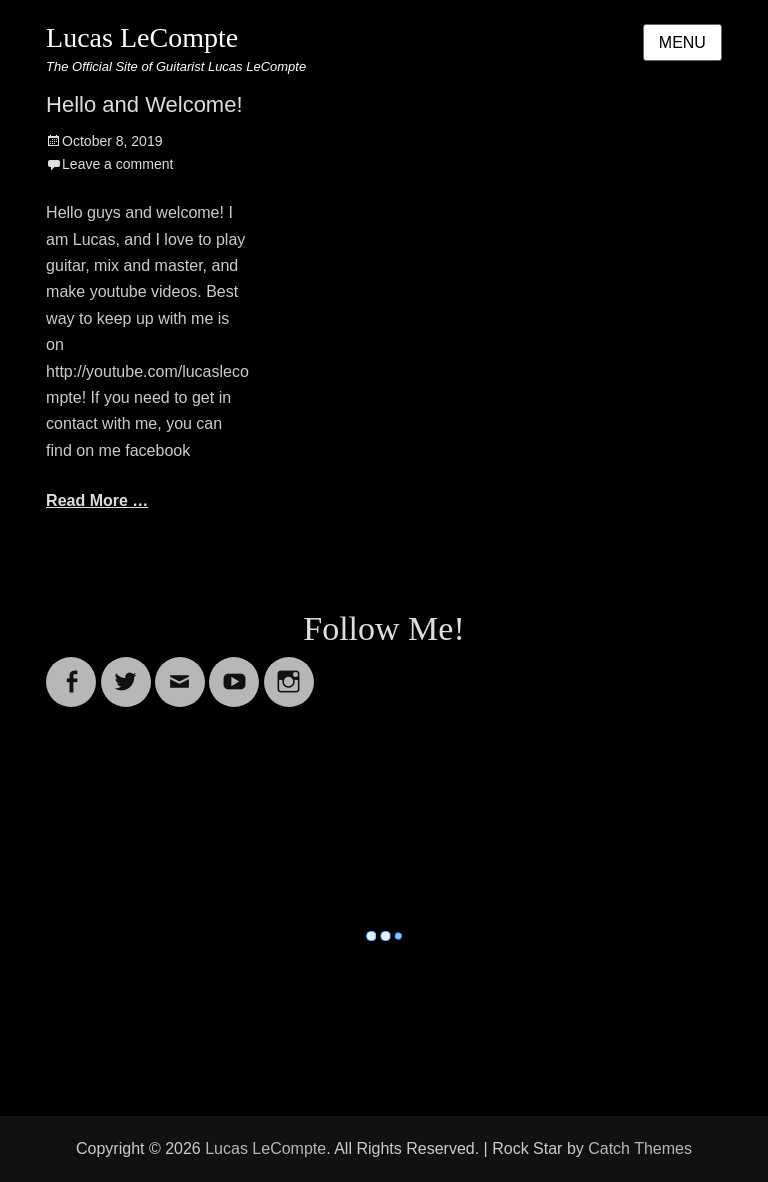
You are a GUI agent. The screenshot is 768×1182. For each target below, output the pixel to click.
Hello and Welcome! (144, 104)
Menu (682, 42)
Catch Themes (640, 1148)
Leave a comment (117, 164)
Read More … (97, 500)
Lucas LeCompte (142, 37)
